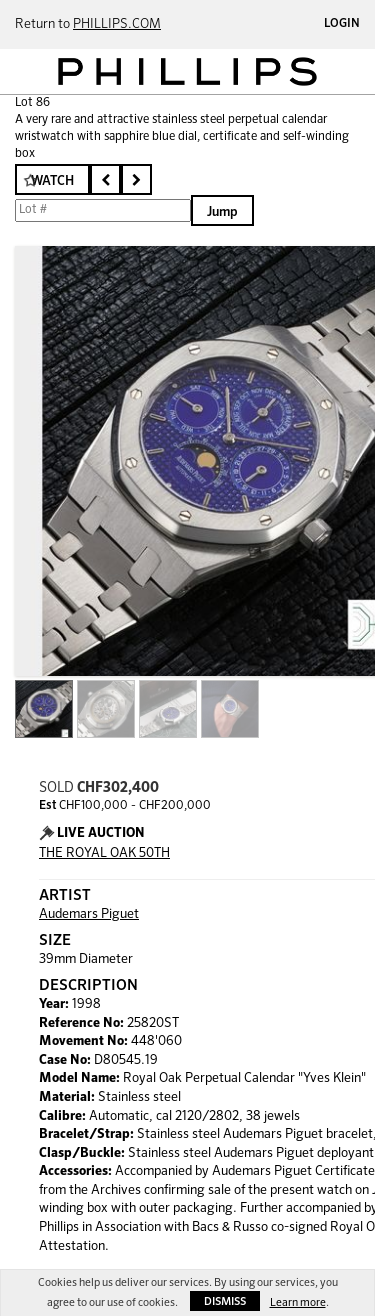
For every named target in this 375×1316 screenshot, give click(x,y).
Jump (222, 212)
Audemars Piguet (89, 914)
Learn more (298, 1302)
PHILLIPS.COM (117, 24)
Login (342, 24)
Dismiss (225, 1301)
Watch (52, 181)
